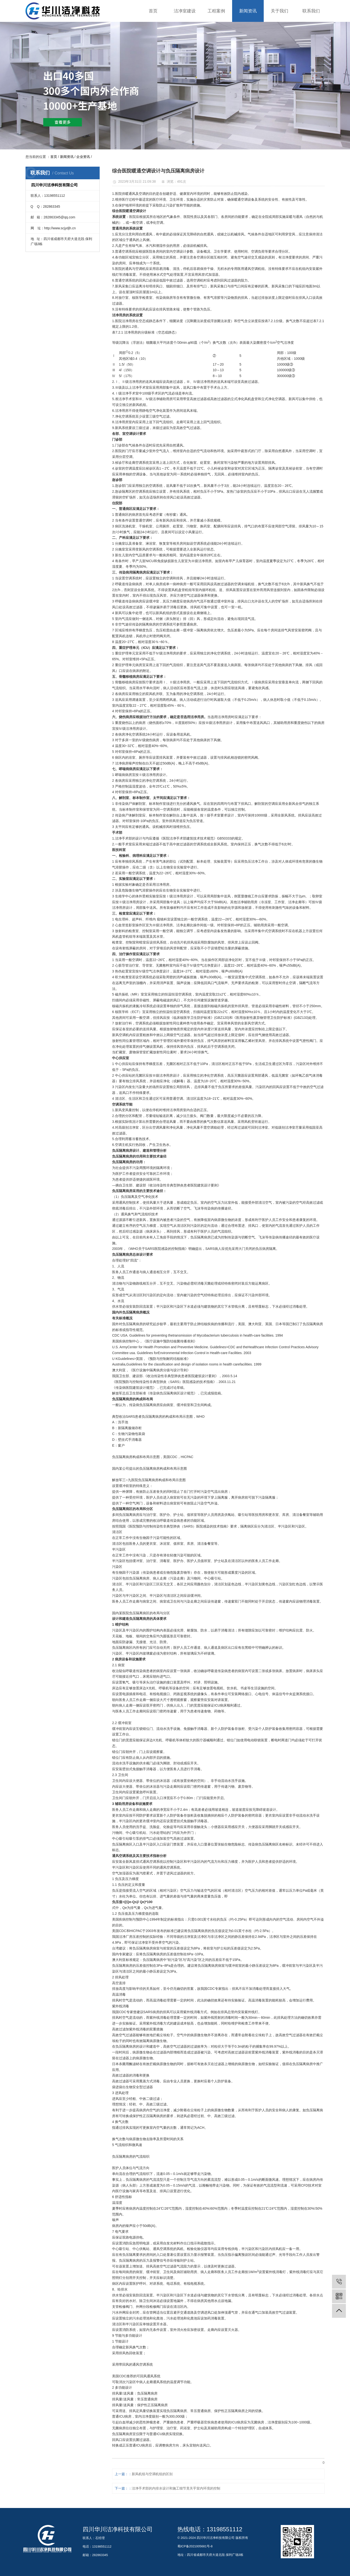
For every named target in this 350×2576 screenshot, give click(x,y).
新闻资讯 (248, 11)
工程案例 (216, 11)
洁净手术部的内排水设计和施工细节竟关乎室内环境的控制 (176, 2488)
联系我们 (311, 11)
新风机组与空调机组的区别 (152, 2474)
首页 (153, 11)
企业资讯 (83, 157)
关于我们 (279, 11)
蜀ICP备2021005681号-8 (195, 2546)
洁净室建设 (185, 11)
